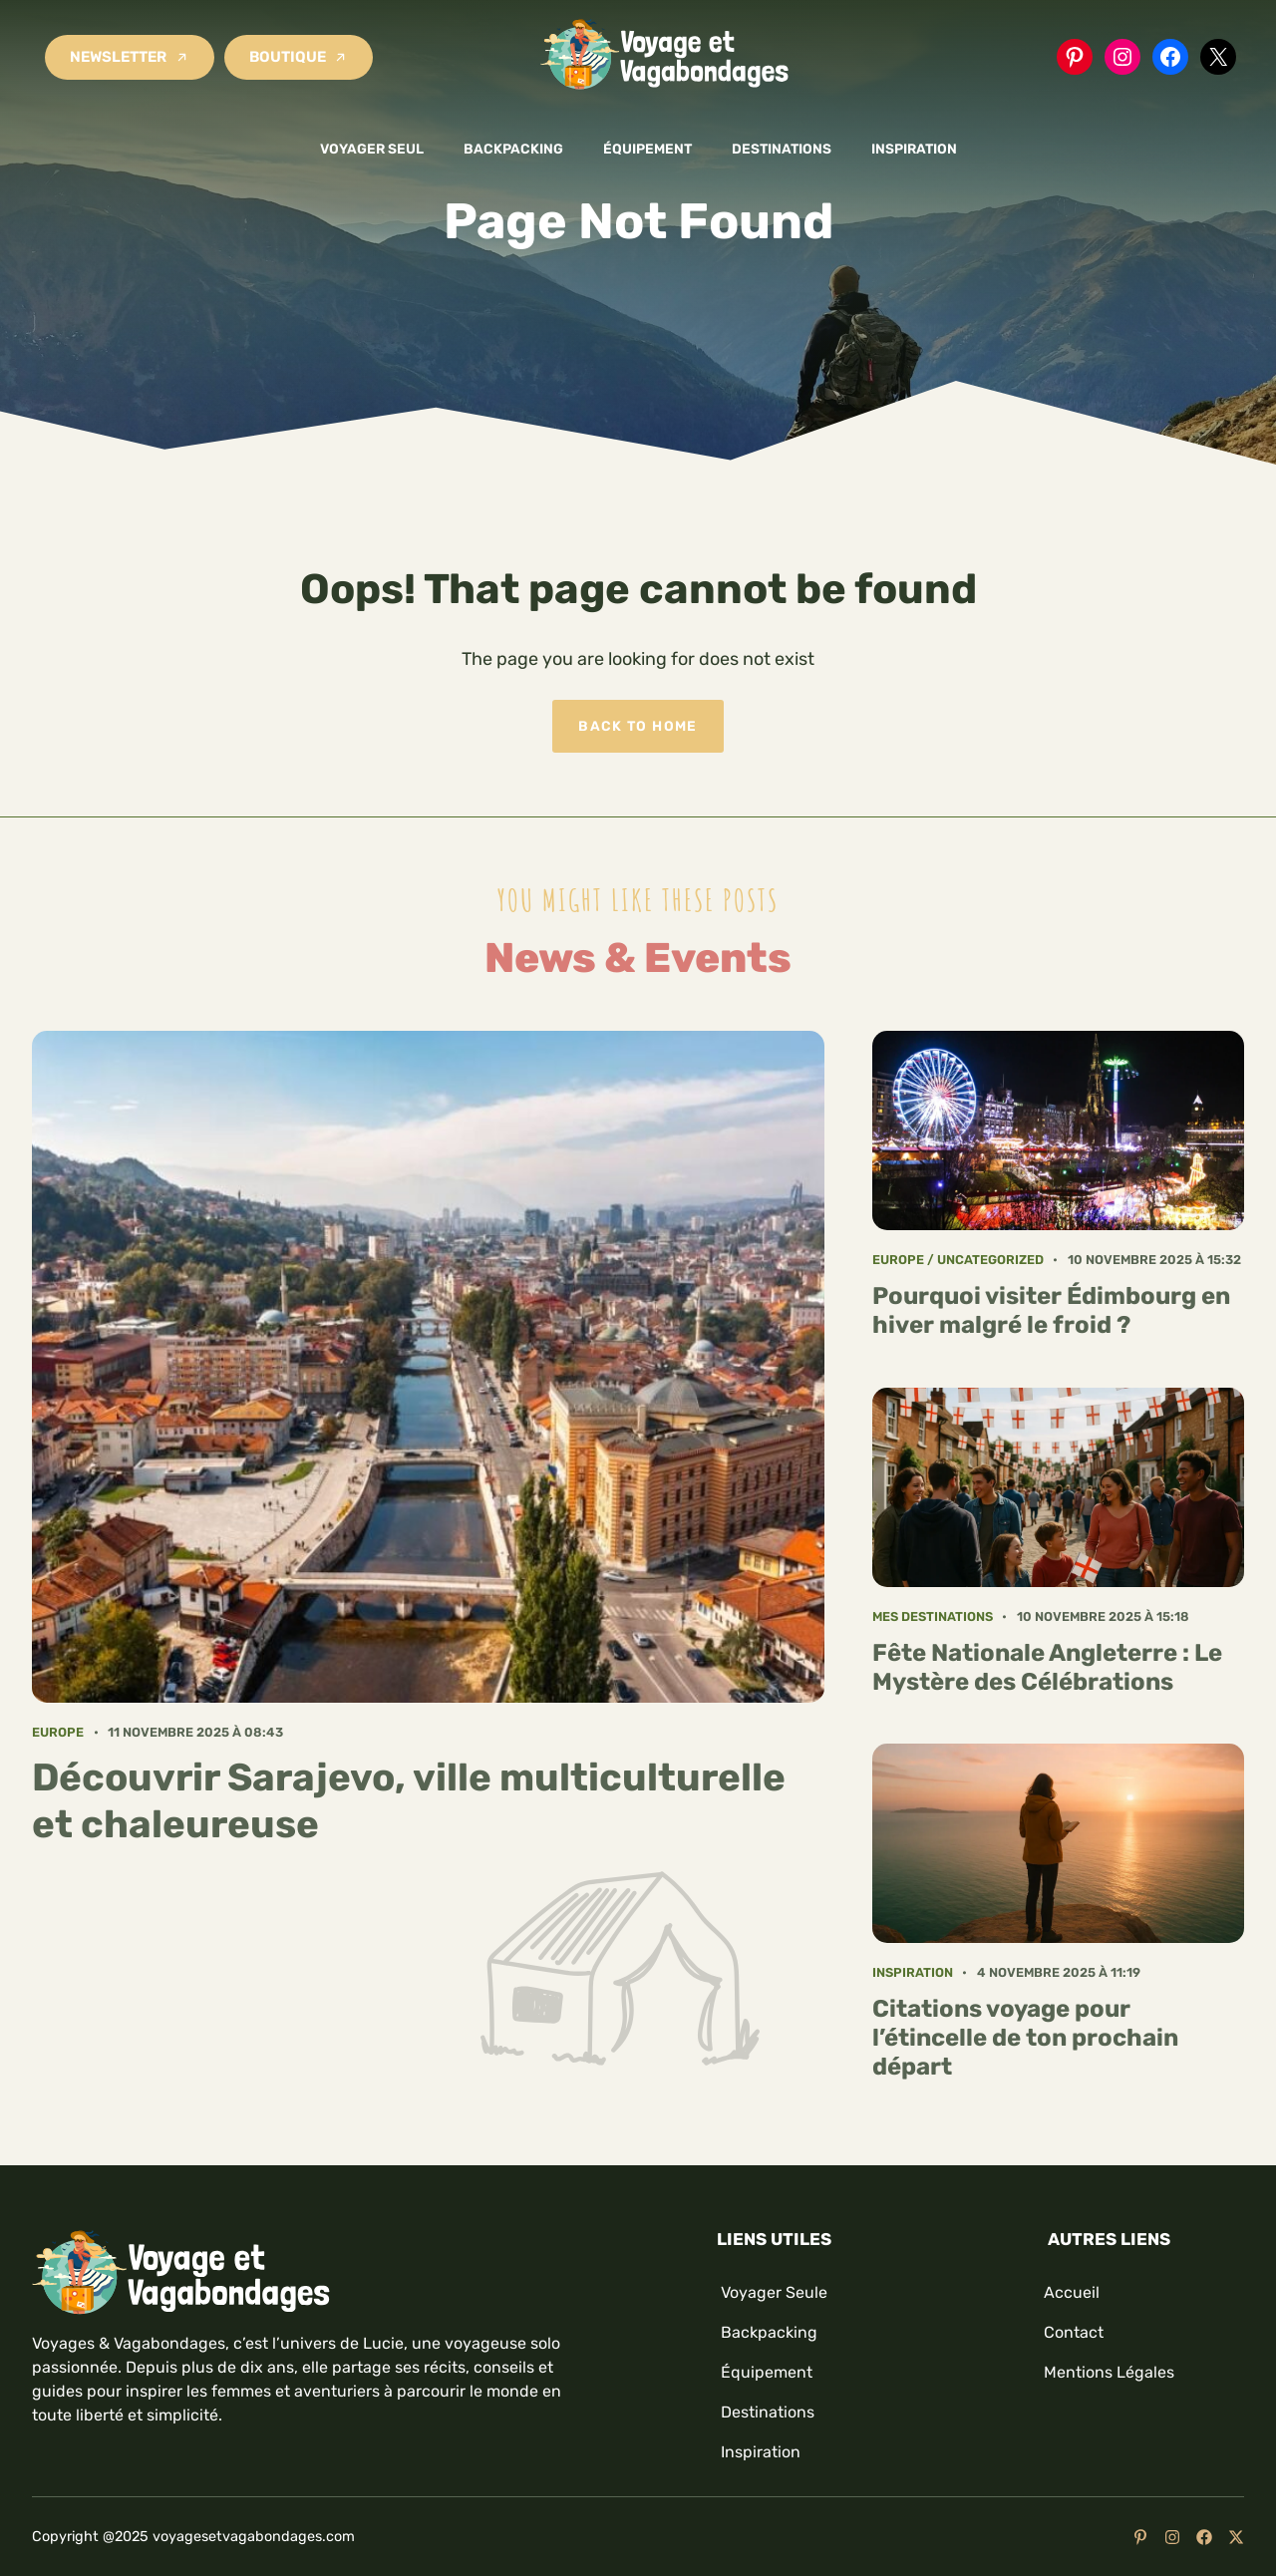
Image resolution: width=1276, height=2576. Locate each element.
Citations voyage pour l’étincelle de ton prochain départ (1025, 2038)
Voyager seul (372, 149)
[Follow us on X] (1236, 2537)
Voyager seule (774, 2292)
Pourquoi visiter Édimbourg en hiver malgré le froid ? (1051, 1310)
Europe (58, 1732)
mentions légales (1109, 2372)
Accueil (1072, 2292)
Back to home (638, 726)
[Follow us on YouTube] (1140, 2537)
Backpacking (513, 149)
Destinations (781, 149)
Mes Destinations (932, 1616)
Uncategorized (990, 1259)
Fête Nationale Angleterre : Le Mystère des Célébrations (1047, 1667)
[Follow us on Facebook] (1204, 2537)
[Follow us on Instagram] (1172, 2537)
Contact (1074, 2332)
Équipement (647, 149)
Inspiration (914, 149)
